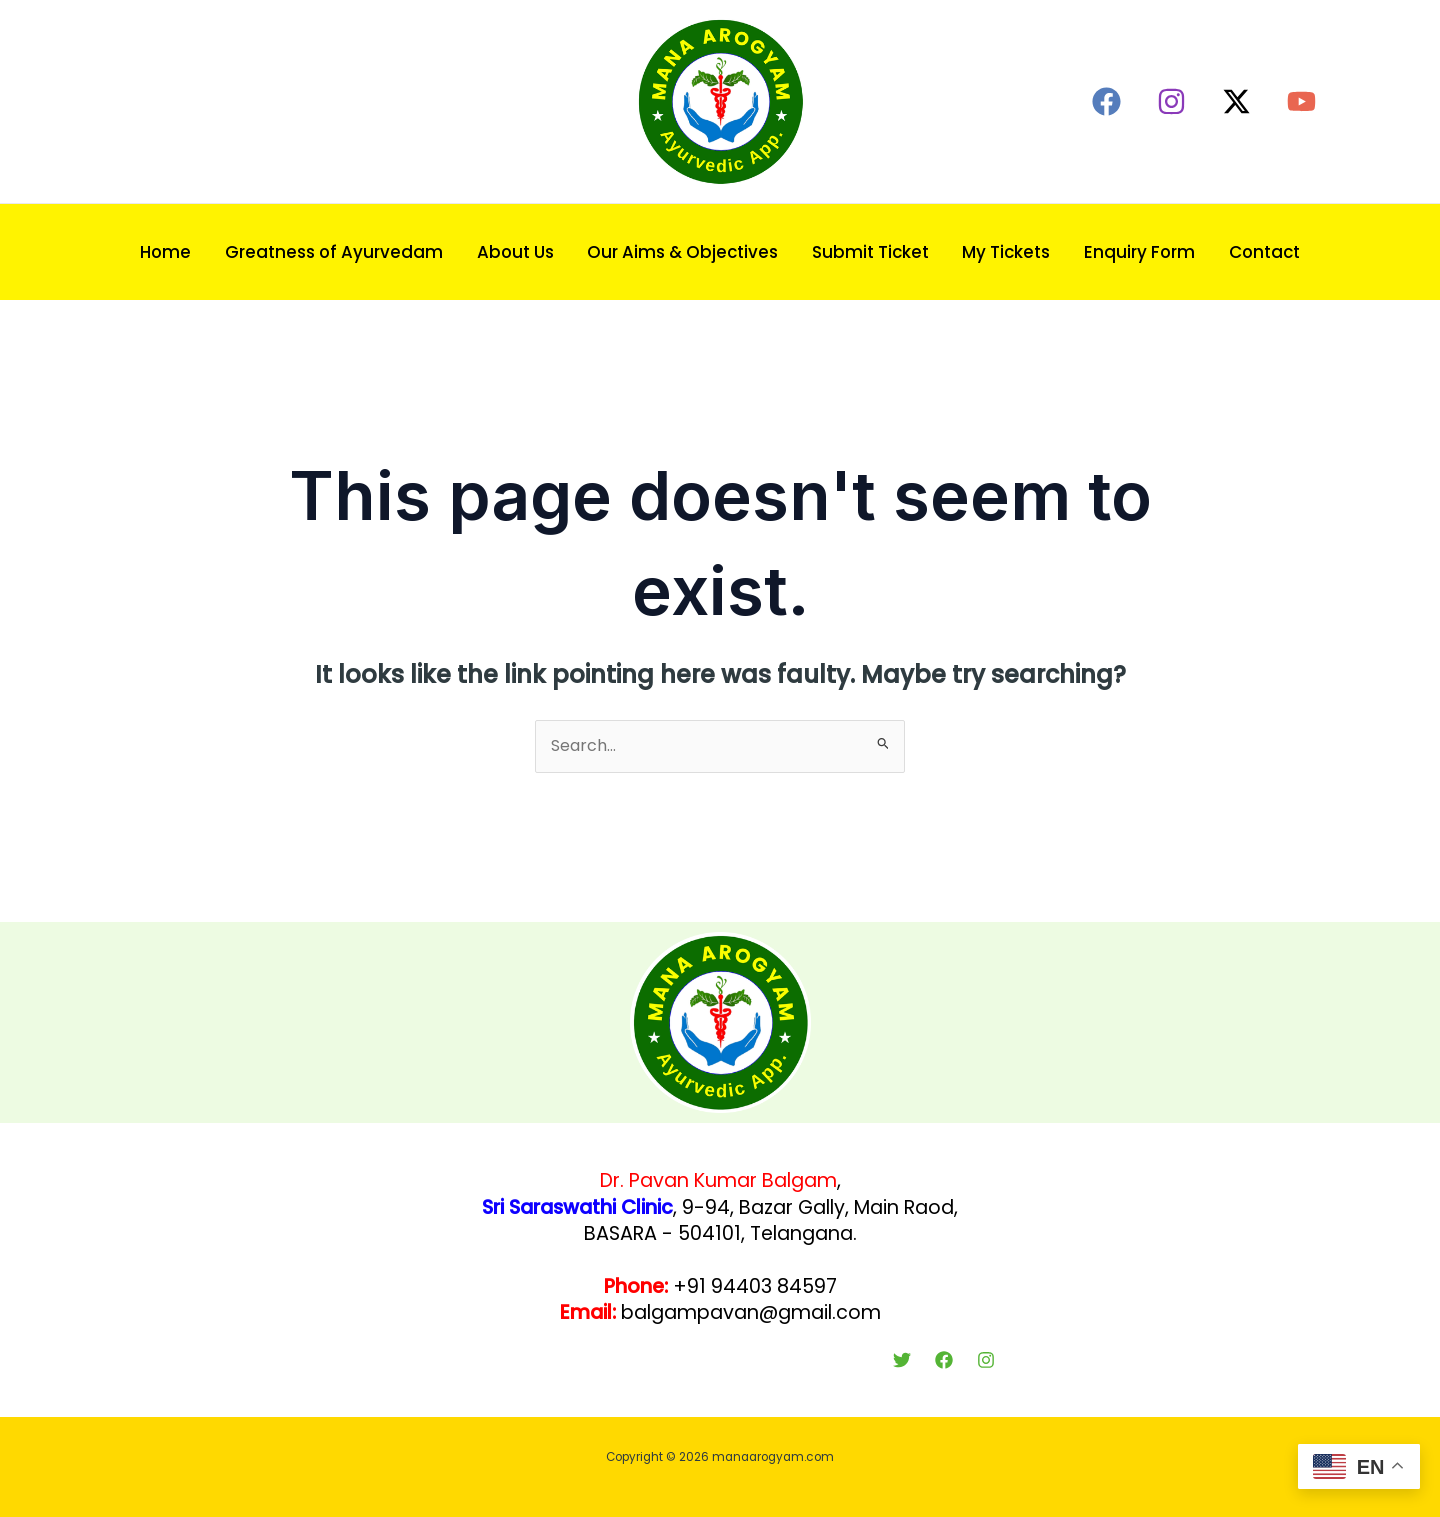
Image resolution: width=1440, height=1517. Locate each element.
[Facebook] (1106, 101)
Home (165, 252)
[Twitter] (902, 1360)
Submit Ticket (870, 252)
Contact (1264, 252)
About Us (515, 252)
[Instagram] (1171, 101)
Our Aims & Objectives (682, 252)
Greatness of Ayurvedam (334, 252)
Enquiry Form (1139, 252)
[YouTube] (1301, 101)
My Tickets (1006, 252)
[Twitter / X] (1236, 101)
